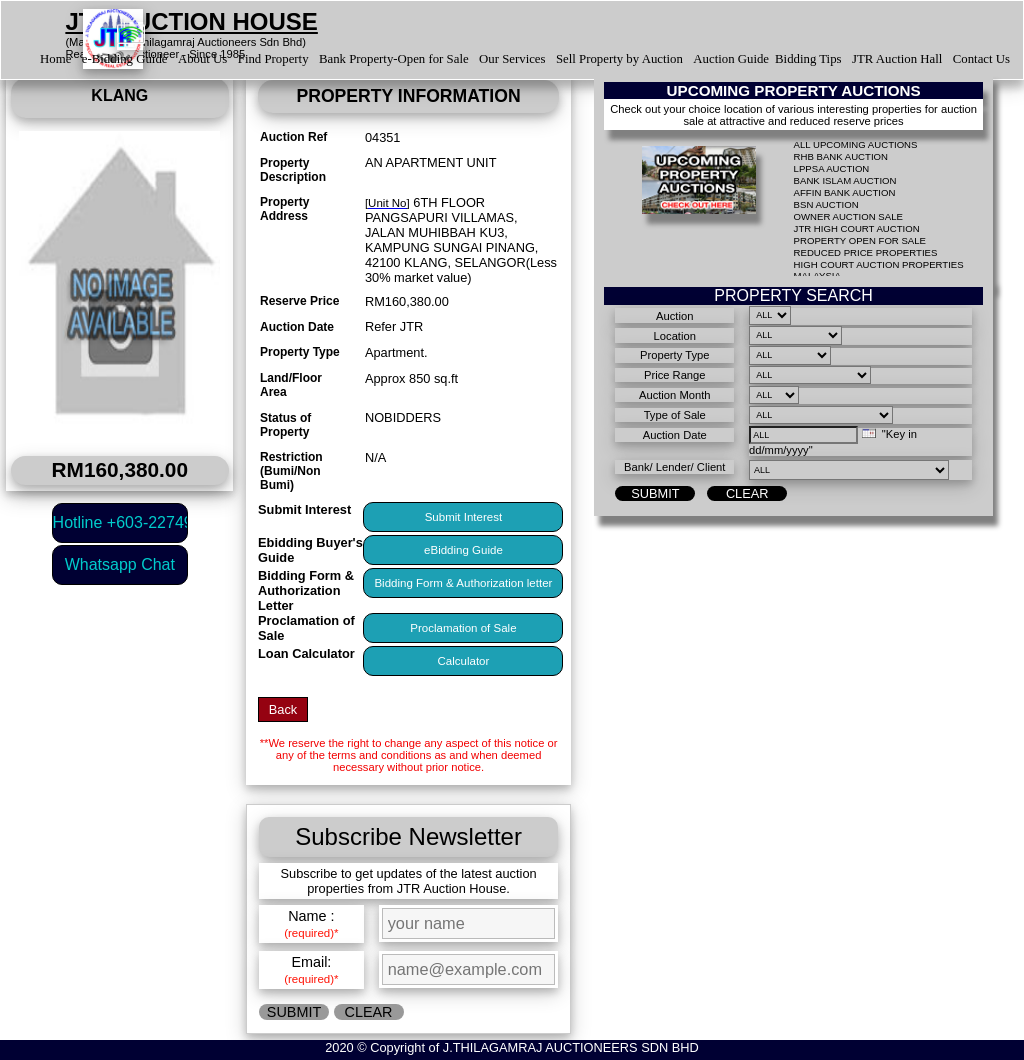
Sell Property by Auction (619, 59)
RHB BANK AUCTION (841, 156)
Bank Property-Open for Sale (394, 59)
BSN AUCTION (826, 204)
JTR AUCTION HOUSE (191, 21)
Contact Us (981, 59)
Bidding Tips (808, 59)
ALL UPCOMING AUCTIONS (856, 144)
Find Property (273, 59)
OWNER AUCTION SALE (848, 216)
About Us (202, 59)
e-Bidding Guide (125, 59)
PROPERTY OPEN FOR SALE (860, 240)
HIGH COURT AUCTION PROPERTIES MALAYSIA (879, 270)
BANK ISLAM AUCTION (845, 180)
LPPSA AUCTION (832, 168)
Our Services (512, 59)
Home (55, 59)
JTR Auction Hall (897, 59)
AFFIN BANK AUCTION (845, 192)
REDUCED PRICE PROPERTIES (866, 252)
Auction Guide (731, 59)
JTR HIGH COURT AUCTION (857, 228)
